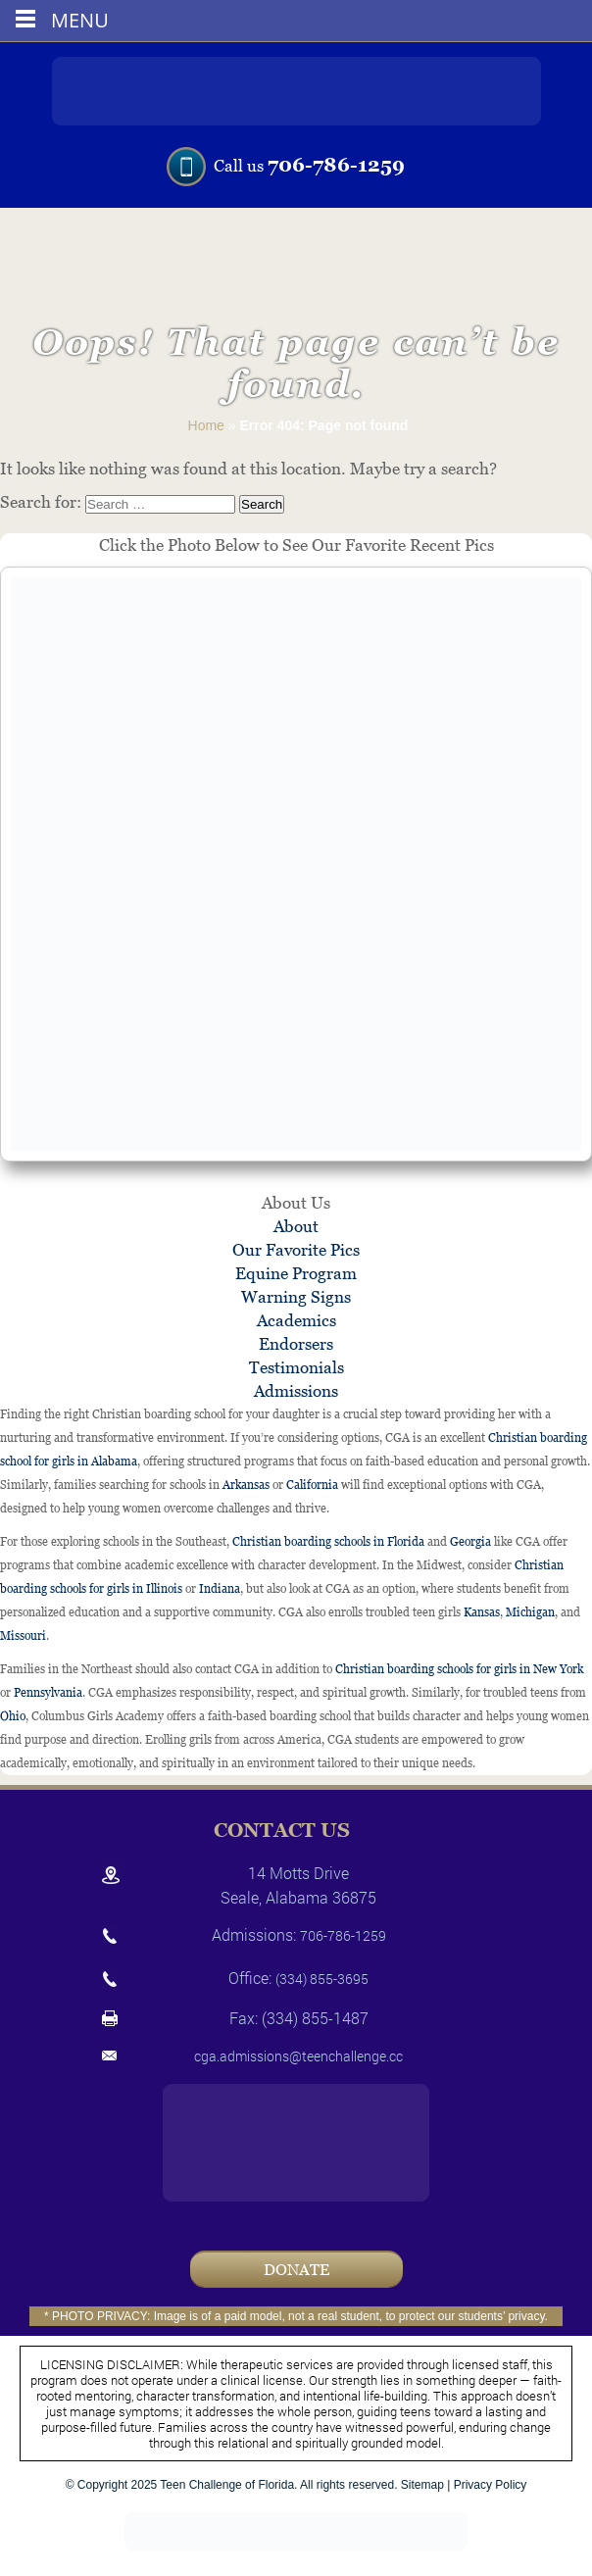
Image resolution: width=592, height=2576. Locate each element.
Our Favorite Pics (296, 1250)
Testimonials (296, 1367)
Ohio (12, 1716)
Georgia (470, 1542)
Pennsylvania (48, 1693)
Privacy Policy (490, 2485)
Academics (296, 1320)
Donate (296, 2269)
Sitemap (422, 2485)
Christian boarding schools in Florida (328, 1542)
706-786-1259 (336, 164)
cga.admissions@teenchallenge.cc (298, 2056)
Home (206, 425)
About (296, 1226)
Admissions (296, 1391)
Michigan (530, 1612)
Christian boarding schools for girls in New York (459, 1669)
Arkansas (246, 1485)
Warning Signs (296, 1297)
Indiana (219, 1589)
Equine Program (296, 1273)
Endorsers (296, 1344)
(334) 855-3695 (322, 1978)
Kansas (482, 1612)
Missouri (23, 1636)
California (312, 1485)
